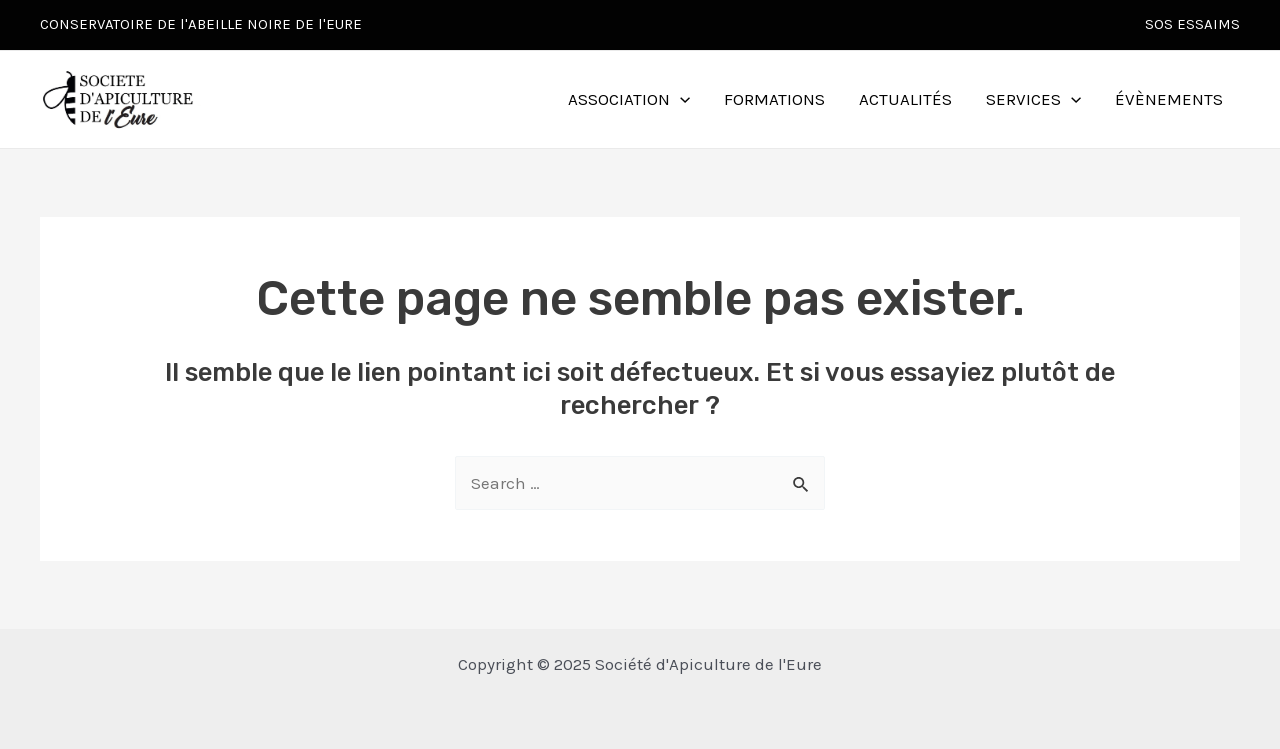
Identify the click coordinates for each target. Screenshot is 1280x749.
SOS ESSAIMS (1192, 24)
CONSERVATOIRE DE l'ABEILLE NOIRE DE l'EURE (201, 24)
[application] (680, 99)
